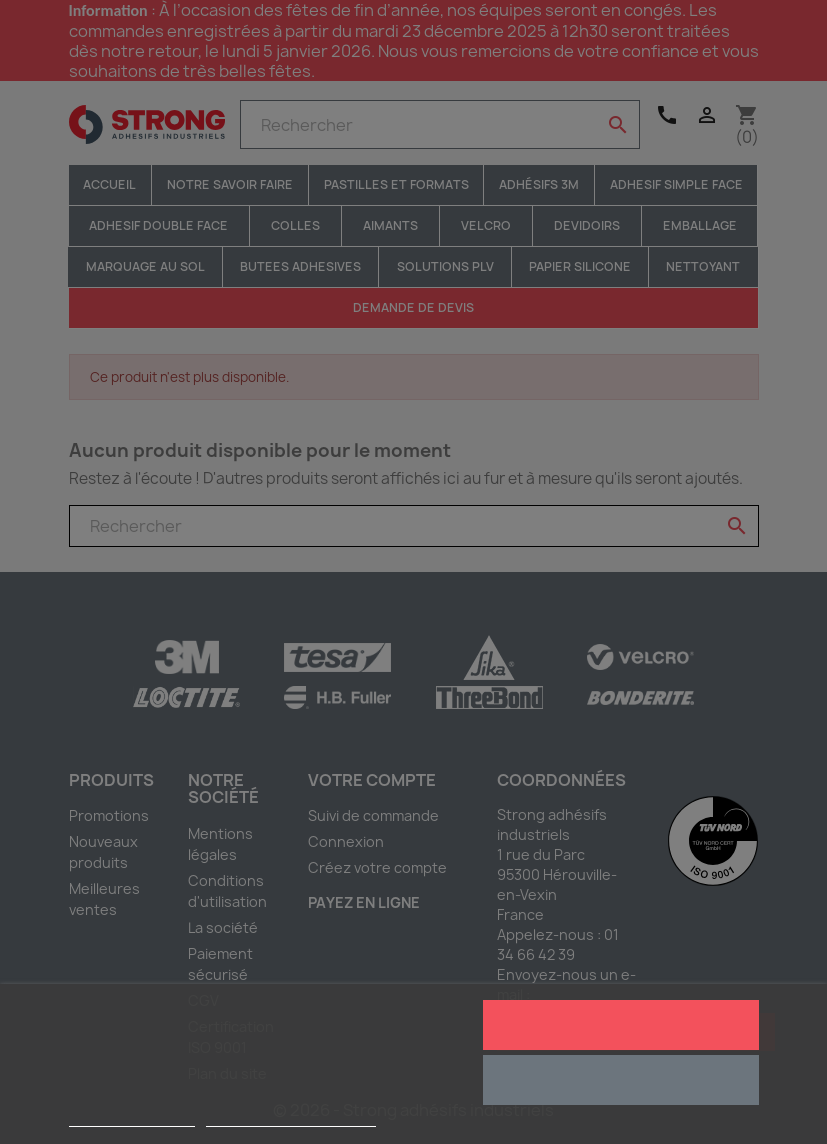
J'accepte (620, 1025)
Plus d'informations (132, 1117)
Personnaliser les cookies (291, 1117)
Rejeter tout (620, 1080)
